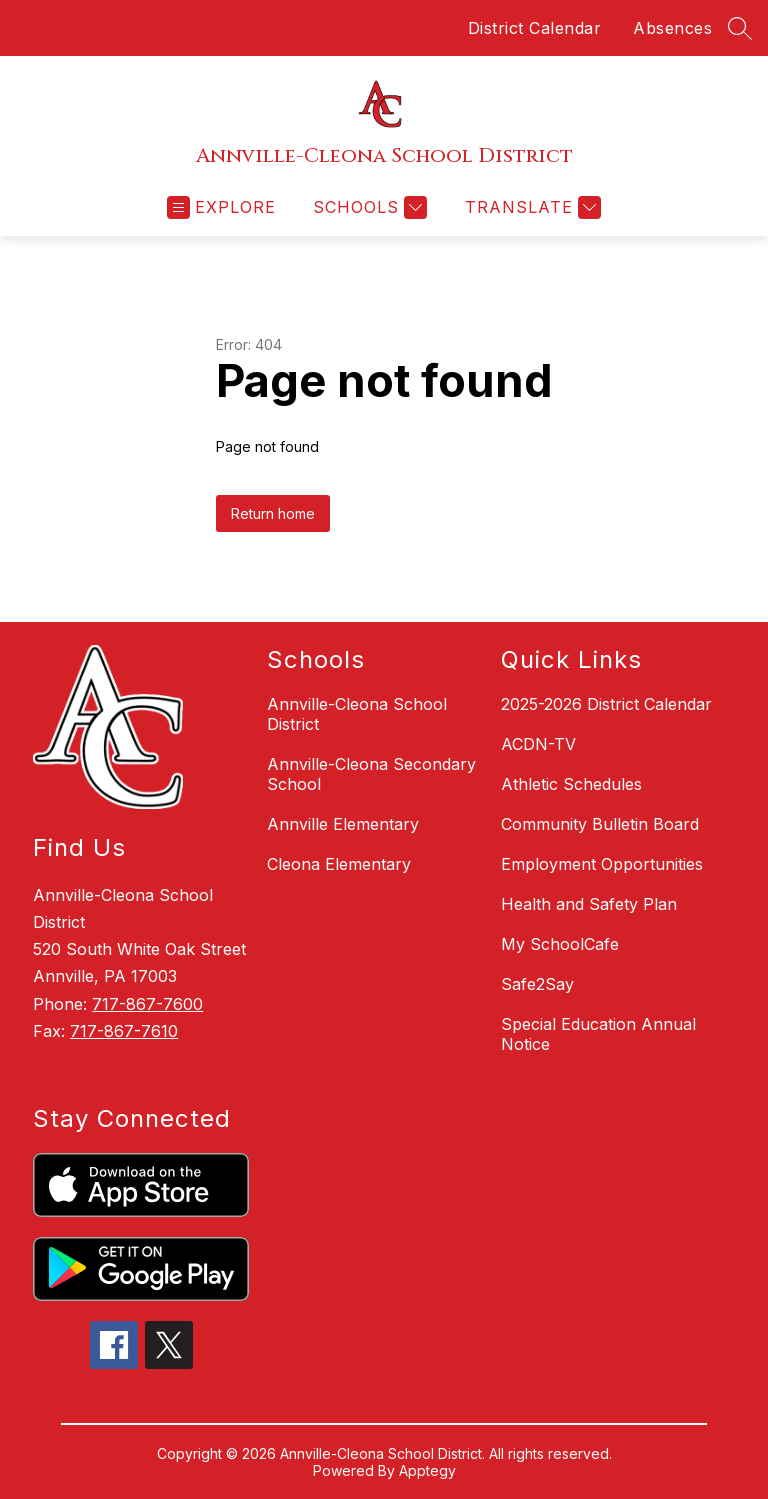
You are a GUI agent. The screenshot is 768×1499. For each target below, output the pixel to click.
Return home (273, 513)
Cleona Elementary (339, 864)
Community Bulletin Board (600, 824)
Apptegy (427, 1470)
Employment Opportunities (602, 864)
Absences (672, 28)
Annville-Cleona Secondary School (371, 774)
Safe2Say (537, 984)
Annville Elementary (343, 824)
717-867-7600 (147, 1004)
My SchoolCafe (560, 944)
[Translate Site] (530, 207)
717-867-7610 (124, 1031)
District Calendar (535, 28)
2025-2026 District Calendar (606, 704)
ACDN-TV (538, 744)
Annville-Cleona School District (357, 714)
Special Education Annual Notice (598, 1034)
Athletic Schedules (571, 784)
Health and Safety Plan (589, 904)
